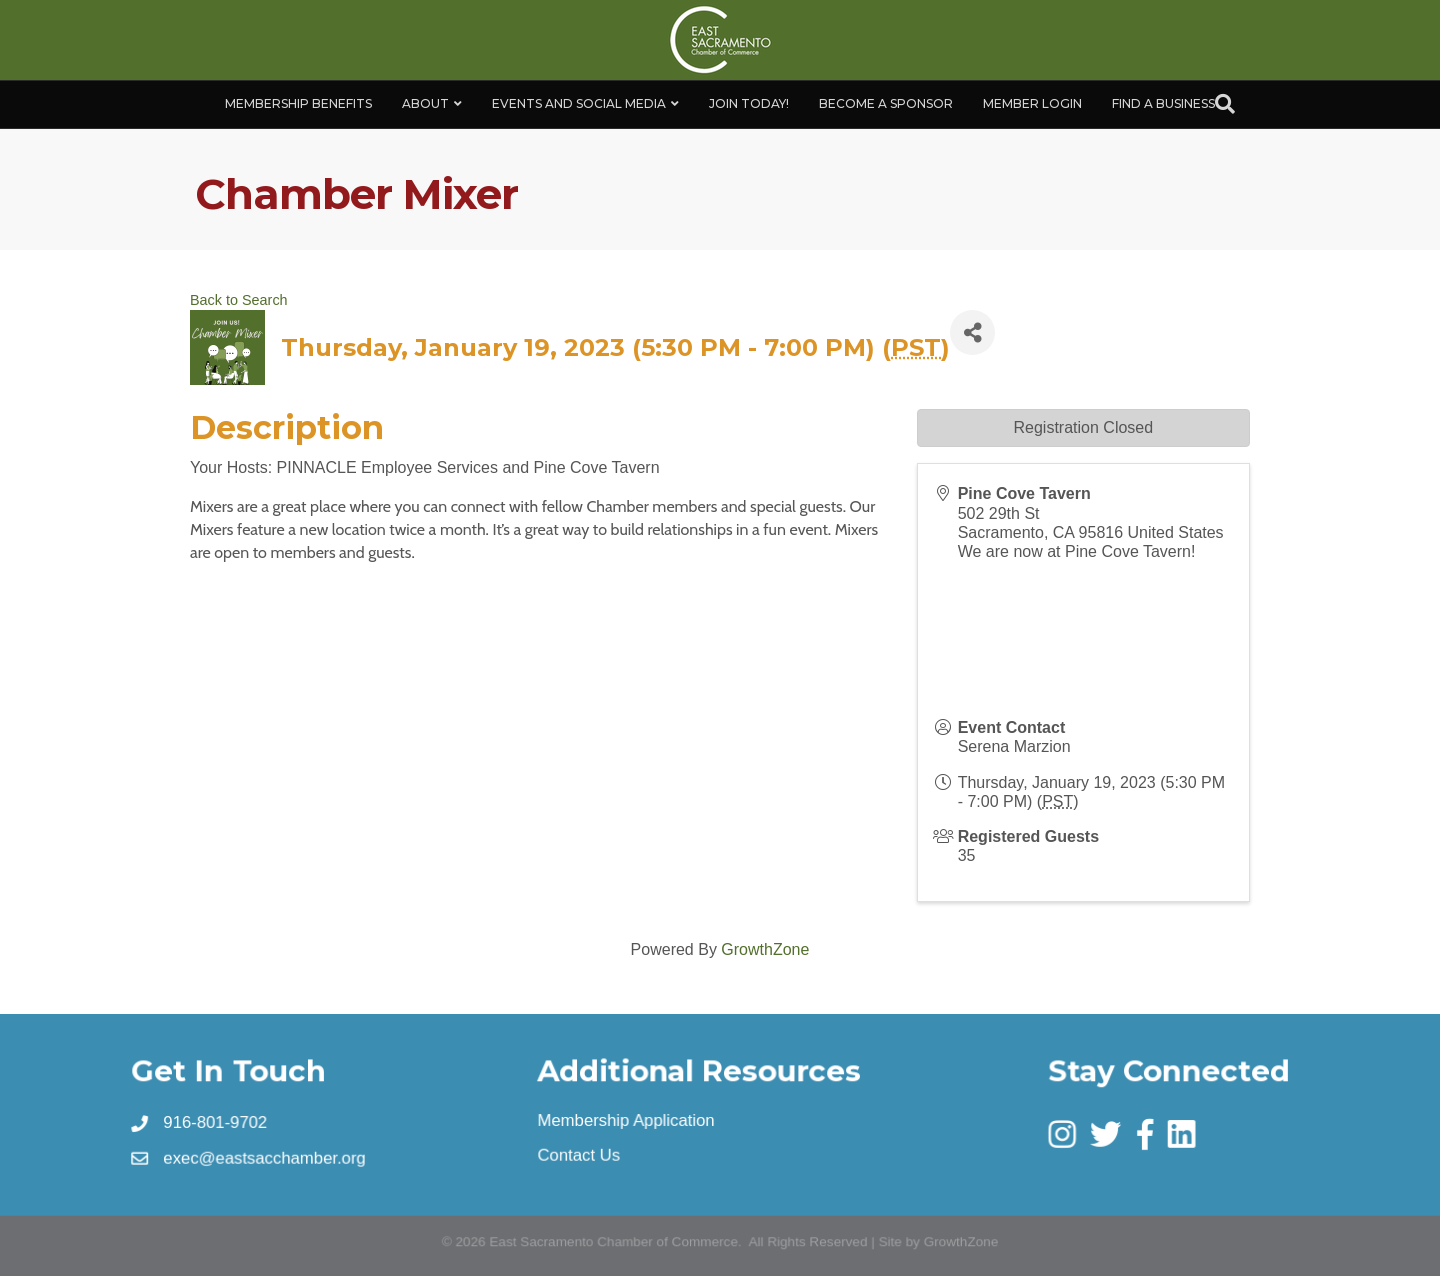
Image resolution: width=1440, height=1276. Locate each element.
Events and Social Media (579, 103)
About (425, 103)
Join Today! (749, 103)
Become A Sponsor (886, 103)
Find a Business (1163, 103)
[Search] (1225, 104)
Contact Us (578, 1155)
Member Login (1032, 103)
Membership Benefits (298, 103)
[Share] (972, 332)
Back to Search (239, 300)
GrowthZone (765, 949)
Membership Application (626, 1120)
